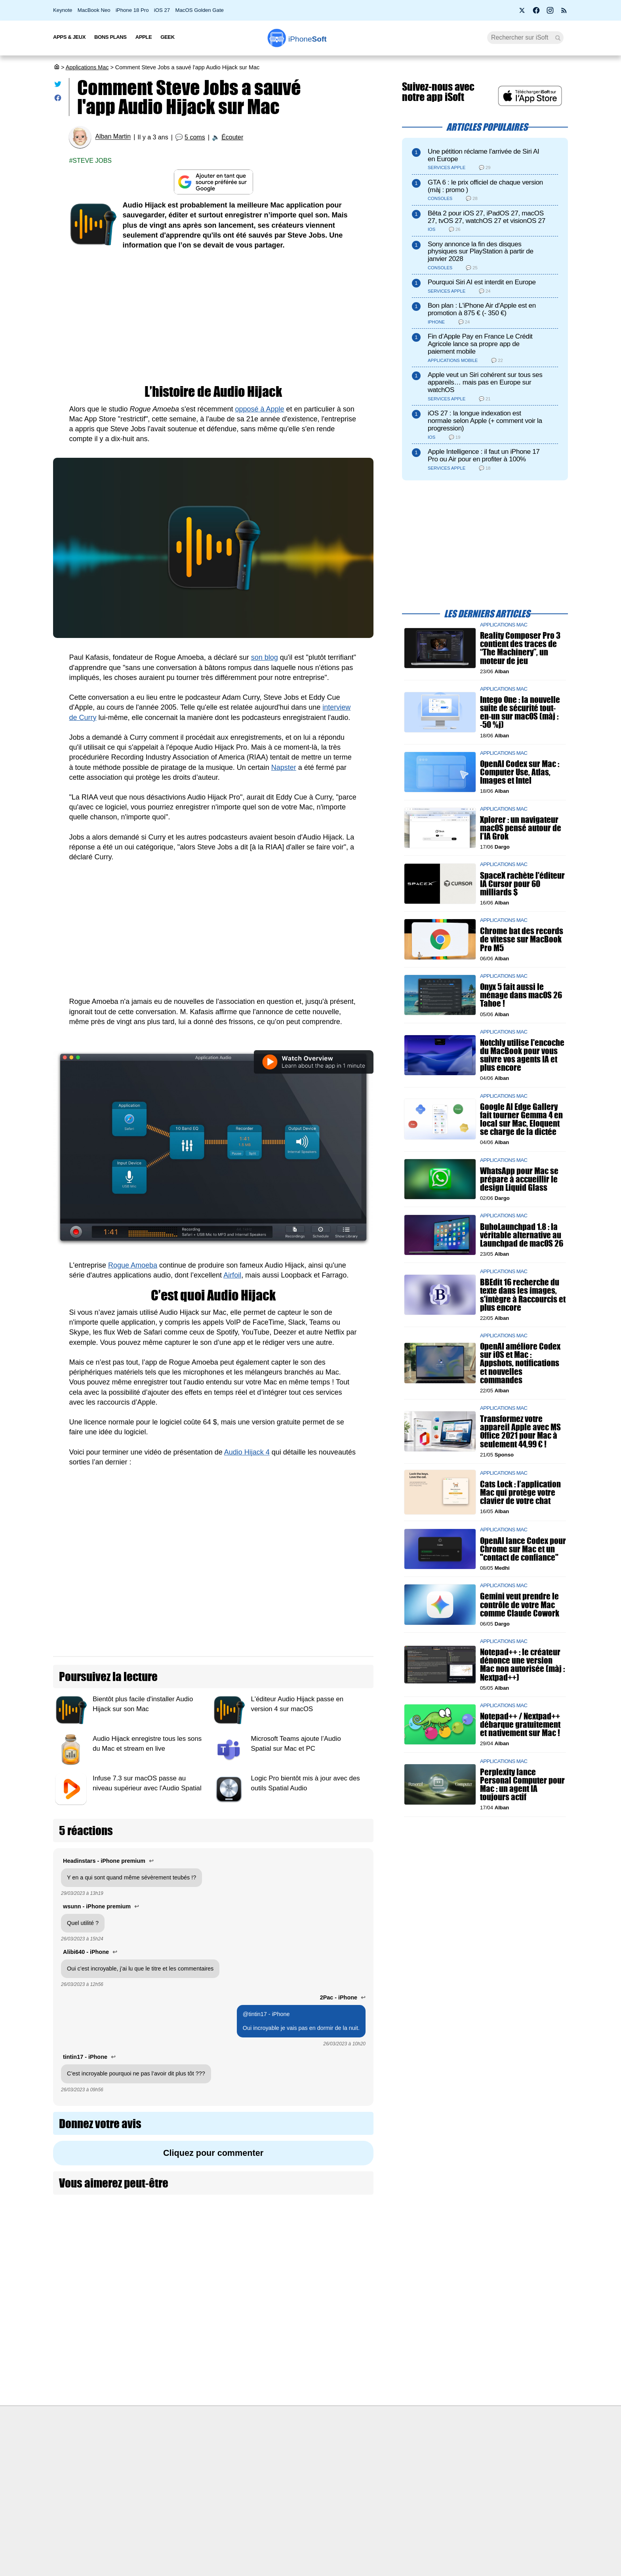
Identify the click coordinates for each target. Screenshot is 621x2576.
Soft (307, 39)
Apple (143, 37)
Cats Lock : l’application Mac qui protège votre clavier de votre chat (520, 1492)
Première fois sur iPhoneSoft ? (166, 2447)
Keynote (62, 10)
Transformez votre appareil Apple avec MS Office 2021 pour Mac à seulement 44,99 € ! (520, 1432)
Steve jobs (92, 160)
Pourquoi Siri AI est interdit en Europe (482, 282)
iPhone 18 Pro (132, 10)
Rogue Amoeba (132, 1265)
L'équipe (138, 2476)
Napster (283, 767)
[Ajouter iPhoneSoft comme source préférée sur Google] (213, 181)
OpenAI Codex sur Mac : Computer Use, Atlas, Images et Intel (519, 772)
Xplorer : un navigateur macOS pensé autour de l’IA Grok (520, 827)
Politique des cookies (154, 2506)
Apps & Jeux (69, 37)
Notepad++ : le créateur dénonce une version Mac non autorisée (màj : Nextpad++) (522, 1665)
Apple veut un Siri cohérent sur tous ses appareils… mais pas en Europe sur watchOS (485, 382)
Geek (167, 37)
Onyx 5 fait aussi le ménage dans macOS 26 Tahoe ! (521, 995)
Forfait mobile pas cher (281, 2462)
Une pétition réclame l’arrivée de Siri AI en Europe (483, 155)
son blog (264, 657)
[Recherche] (525, 37)
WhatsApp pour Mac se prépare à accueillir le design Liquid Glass (519, 1179)
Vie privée (140, 2491)
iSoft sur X (390, 2476)
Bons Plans (110, 37)
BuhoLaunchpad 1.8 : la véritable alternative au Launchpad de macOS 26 (521, 1234)
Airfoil (232, 1275)
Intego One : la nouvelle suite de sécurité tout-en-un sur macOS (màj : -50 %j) (520, 712)
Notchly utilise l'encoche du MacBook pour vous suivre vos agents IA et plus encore (522, 1055)
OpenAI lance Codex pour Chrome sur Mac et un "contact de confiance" (523, 1548)
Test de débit (268, 2476)
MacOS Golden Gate (199, 10)
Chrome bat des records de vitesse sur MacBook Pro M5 (521, 939)
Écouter (232, 137)
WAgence (389, 2462)
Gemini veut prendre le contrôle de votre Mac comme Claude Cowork (519, 1604)
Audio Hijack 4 (247, 1452)
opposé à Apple (259, 409)
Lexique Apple (270, 2491)
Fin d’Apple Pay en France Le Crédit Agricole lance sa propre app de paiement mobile (480, 344)
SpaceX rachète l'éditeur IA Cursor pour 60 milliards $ (522, 883)
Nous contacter (271, 2447)
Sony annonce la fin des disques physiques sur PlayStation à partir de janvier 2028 (480, 251)
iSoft (133, 2462)
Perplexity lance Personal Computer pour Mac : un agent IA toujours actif (522, 1784)
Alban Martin (113, 136)
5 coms (195, 137)
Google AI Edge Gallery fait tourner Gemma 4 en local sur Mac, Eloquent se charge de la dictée (521, 1119)
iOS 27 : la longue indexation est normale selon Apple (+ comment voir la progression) (485, 420)
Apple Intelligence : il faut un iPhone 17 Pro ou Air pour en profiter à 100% (484, 455)
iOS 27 (162, 10)
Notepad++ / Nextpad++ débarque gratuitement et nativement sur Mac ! (520, 1724)
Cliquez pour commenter (213, 2153)
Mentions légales (149, 2521)
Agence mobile (396, 2447)
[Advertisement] (213, 317)
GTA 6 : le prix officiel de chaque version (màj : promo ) (485, 186)
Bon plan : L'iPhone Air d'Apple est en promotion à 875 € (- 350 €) (482, 309)
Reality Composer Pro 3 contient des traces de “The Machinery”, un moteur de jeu (520, 648)
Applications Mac (87, 67)
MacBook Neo (94, 10)
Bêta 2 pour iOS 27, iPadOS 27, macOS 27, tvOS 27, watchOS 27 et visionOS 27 (486, 217)
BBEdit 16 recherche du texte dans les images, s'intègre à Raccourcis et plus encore (523, 1295)
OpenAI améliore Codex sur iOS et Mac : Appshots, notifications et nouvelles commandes (520, 1363)
